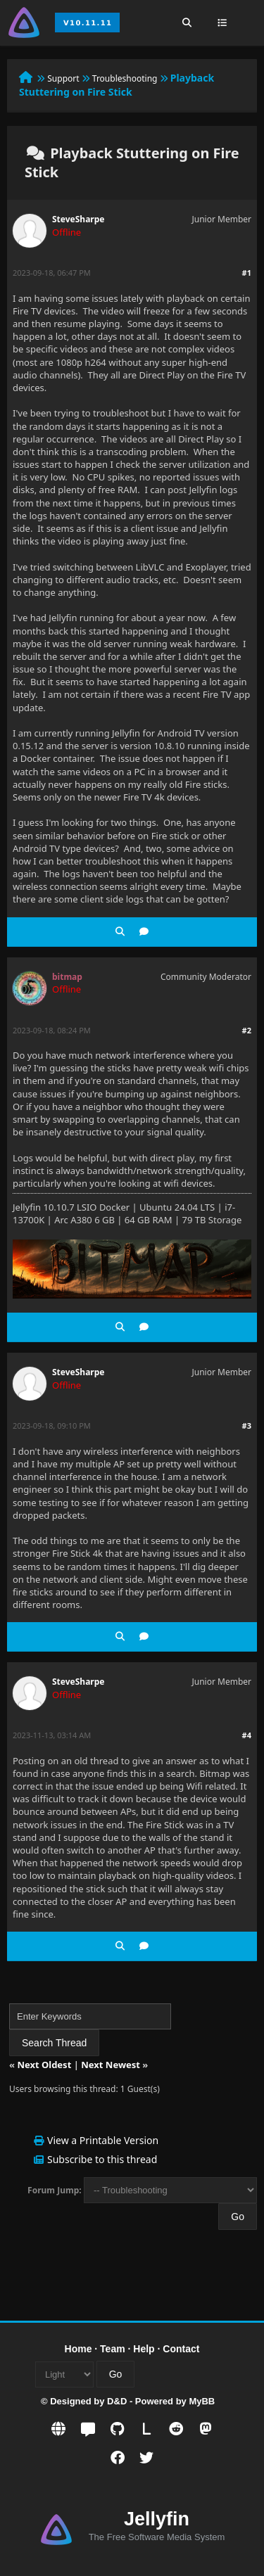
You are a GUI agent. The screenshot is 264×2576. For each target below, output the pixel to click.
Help (143, 2348)
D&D (117, 2401)
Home (78, 2348)
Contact (181, 2348)
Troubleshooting (125, 78)
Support (63, 78)
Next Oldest (44, 2064)
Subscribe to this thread (102, 2159)
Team (112, 2348)
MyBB (202, 2401)
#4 (246, 1735)
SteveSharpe (78, 219)
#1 (246, 272)
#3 (246, 1425)
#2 (246, 1030)
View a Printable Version (102, 2140)
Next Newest (110, 2064)
